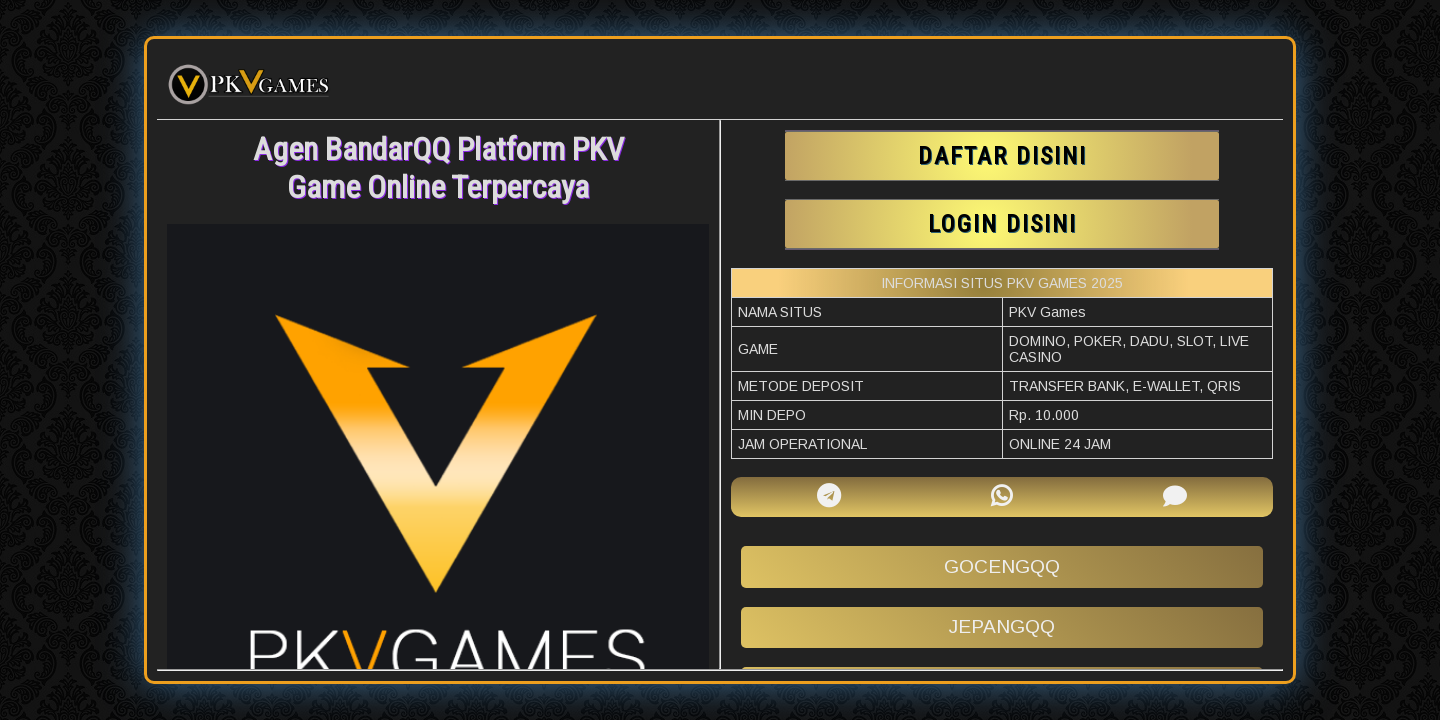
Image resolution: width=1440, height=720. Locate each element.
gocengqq (1002, 566)
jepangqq (1002, 626)
